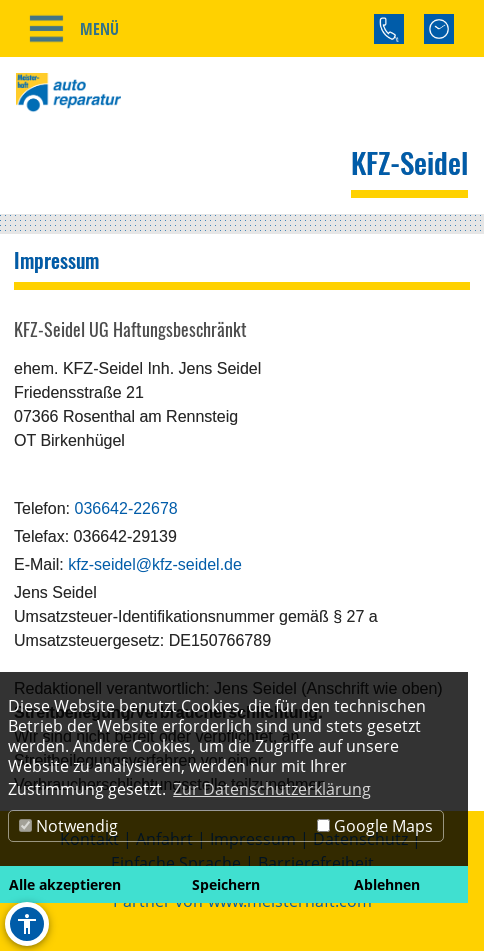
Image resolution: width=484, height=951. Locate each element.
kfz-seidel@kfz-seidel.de (155, 564)
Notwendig (68, 826)
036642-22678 (125, 508)
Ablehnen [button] (387, 884)
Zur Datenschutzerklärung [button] (272, 789)
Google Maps (375, 826)
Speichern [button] (226, 884)
